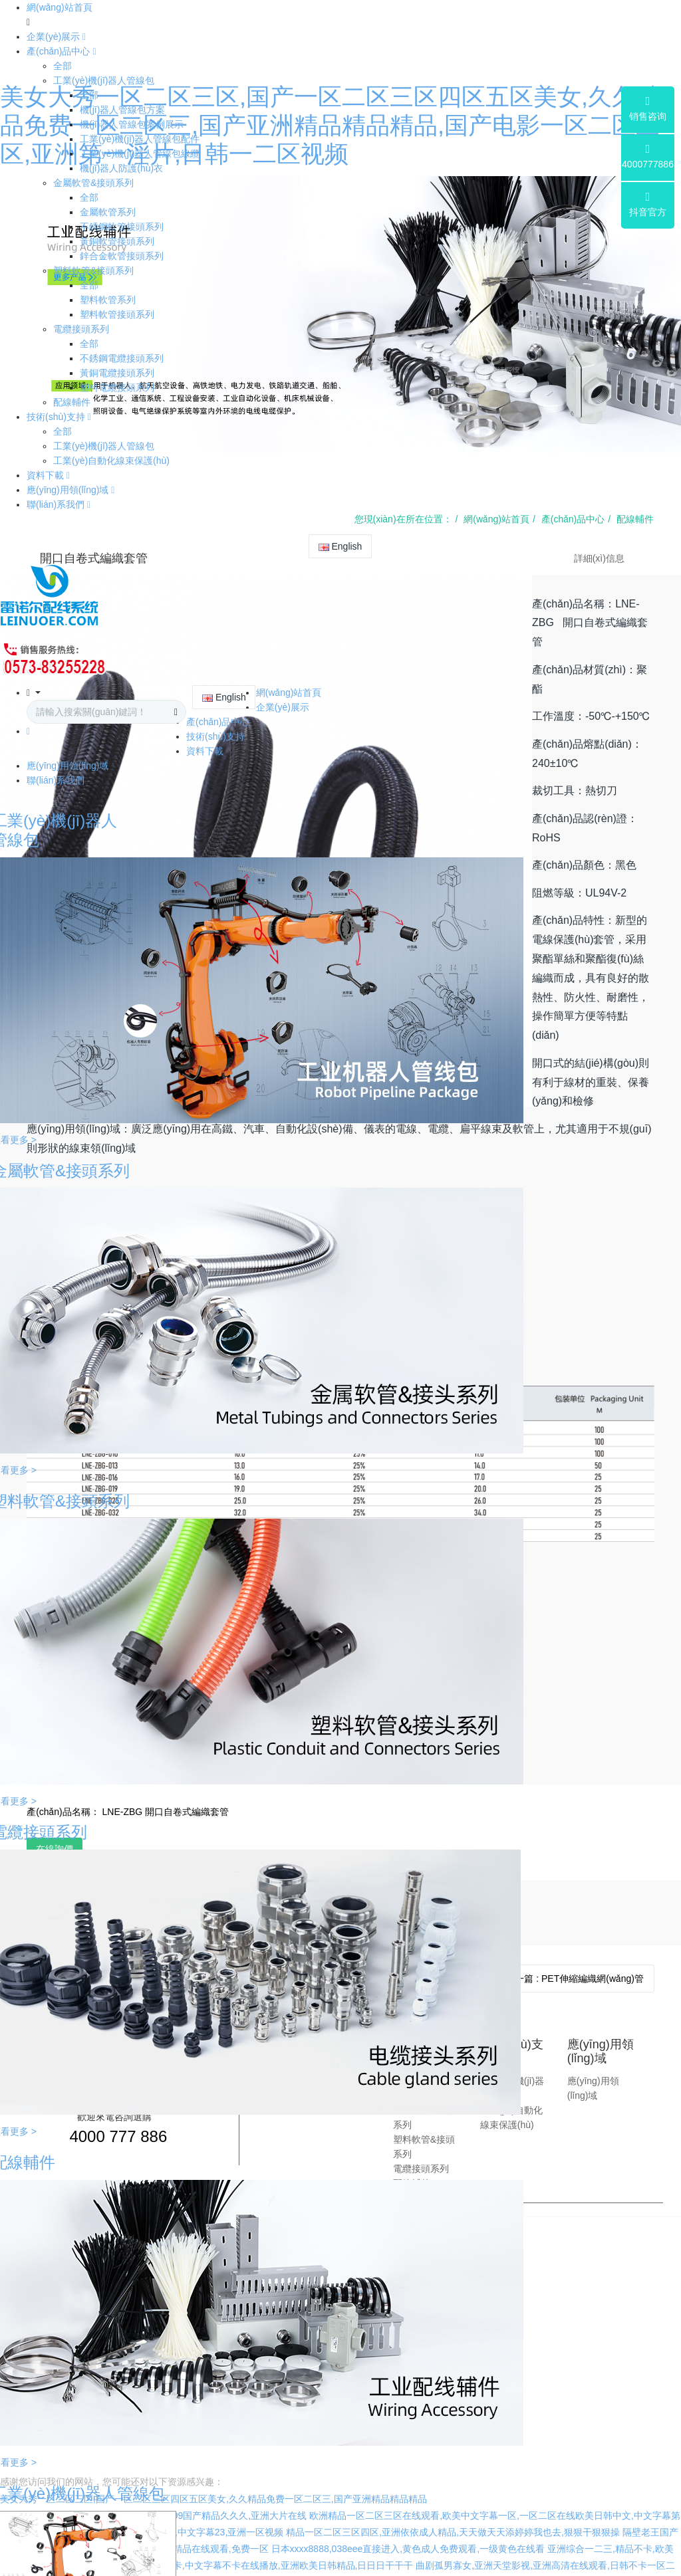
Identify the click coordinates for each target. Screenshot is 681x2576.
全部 (62, 65)
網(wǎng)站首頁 (59, 7)
